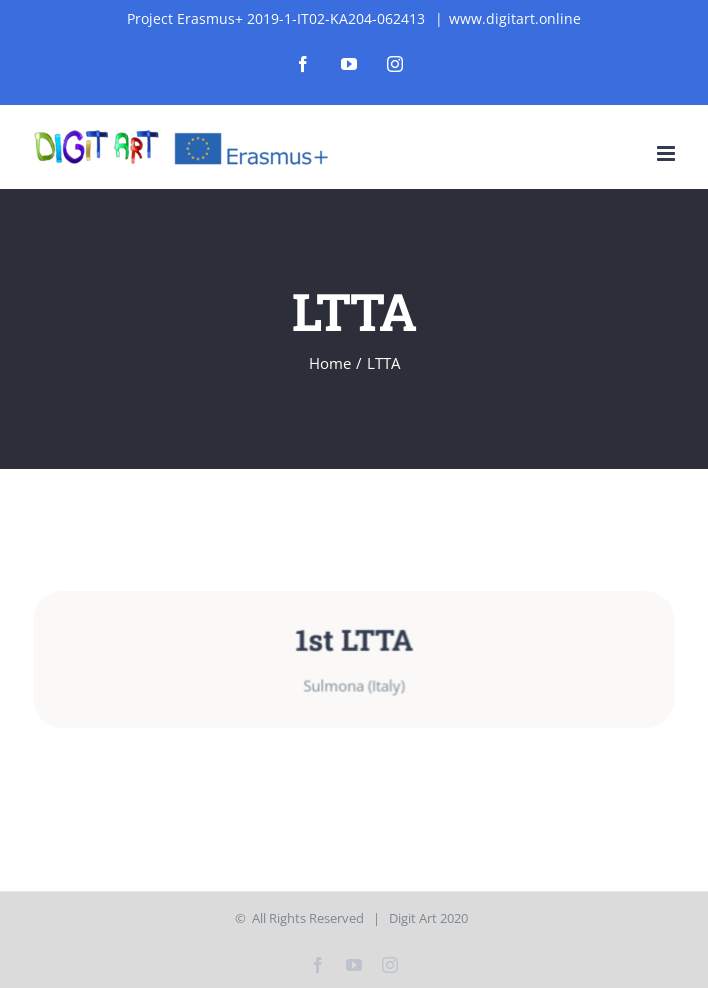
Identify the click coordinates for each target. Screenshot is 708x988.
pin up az (48, 0)
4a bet (237, 0)
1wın (1, 0)
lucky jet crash (203, 0)
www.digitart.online (515, 18)
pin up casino (209, 0)
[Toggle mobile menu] (667, 153)
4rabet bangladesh (194, 0)
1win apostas (252, 0)
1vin (15, 0)
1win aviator (109, 0)
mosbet (104, 0)
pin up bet (220, 0)
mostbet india (157, 0)
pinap (56, 0)
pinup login (176, 0)
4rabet (167, 0)
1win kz (140, 0)
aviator (84, 0)
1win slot (100, 0)
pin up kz (43, 0)
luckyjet (186, 0)
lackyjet (22, 0)
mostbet (12, 0)
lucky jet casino (6, 0)
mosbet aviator (150, 0)
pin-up (75, 0)
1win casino (246, 0)
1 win (18, 0)
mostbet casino (37, 0)
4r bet (52, 0)
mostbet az (70, 0)
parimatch (79, 0)
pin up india (30, 0)
